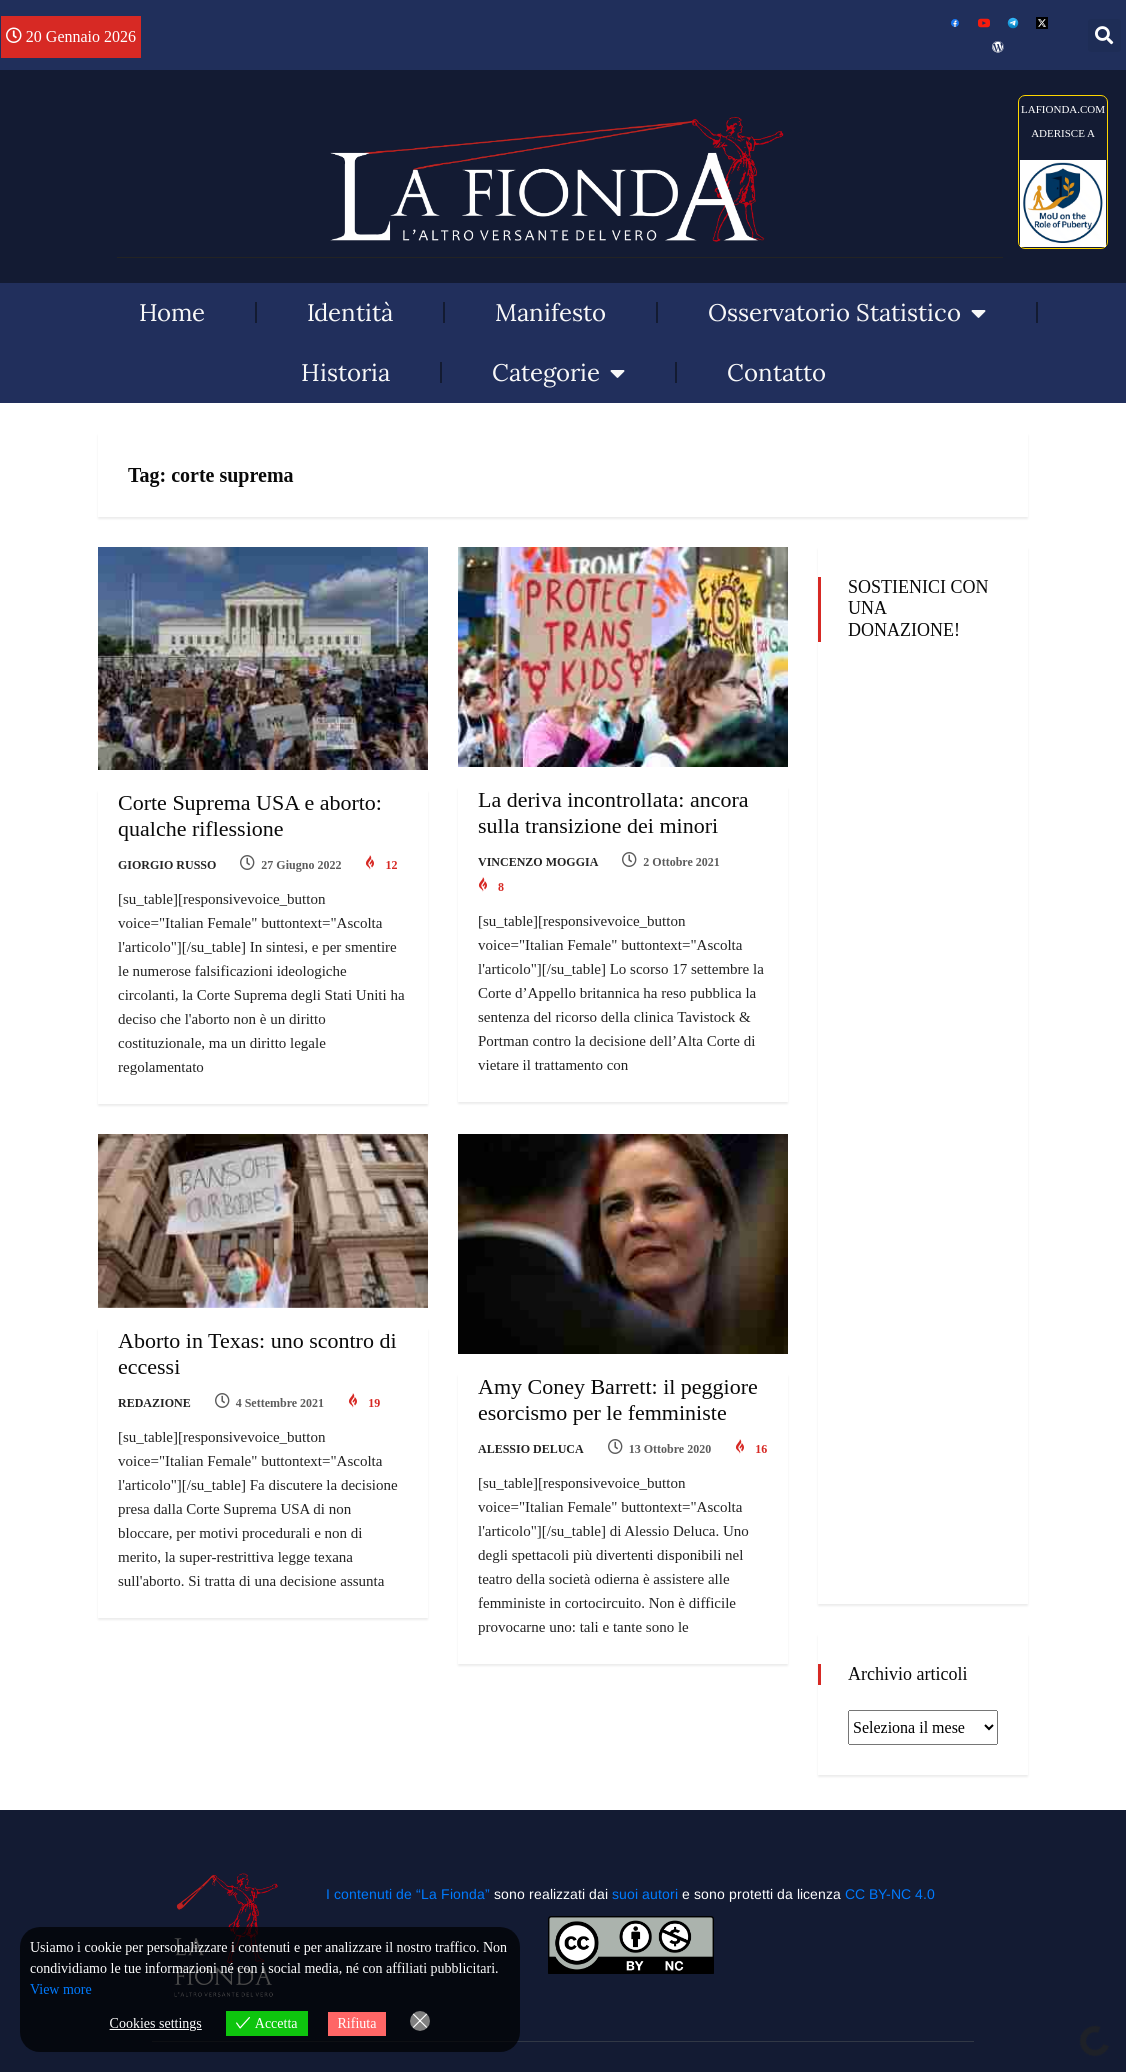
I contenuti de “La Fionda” (408, 1894)
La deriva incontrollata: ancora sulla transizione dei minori (613, 812)
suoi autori (647, 1894)
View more (61, 1989)
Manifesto (550, 312)
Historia (345, 372)
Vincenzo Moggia (538, 862)
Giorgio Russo (167, 865)
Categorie (558, 373)
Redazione (154, 1403)
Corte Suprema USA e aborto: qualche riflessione (250, 815)
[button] (1104, 35)
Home (172, 312)
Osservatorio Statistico (847, 313)
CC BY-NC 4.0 (890, 1894)
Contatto (776, 372)
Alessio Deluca (531, 1449)
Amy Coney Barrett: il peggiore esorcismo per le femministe (618, 1399)
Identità (350, 312)
